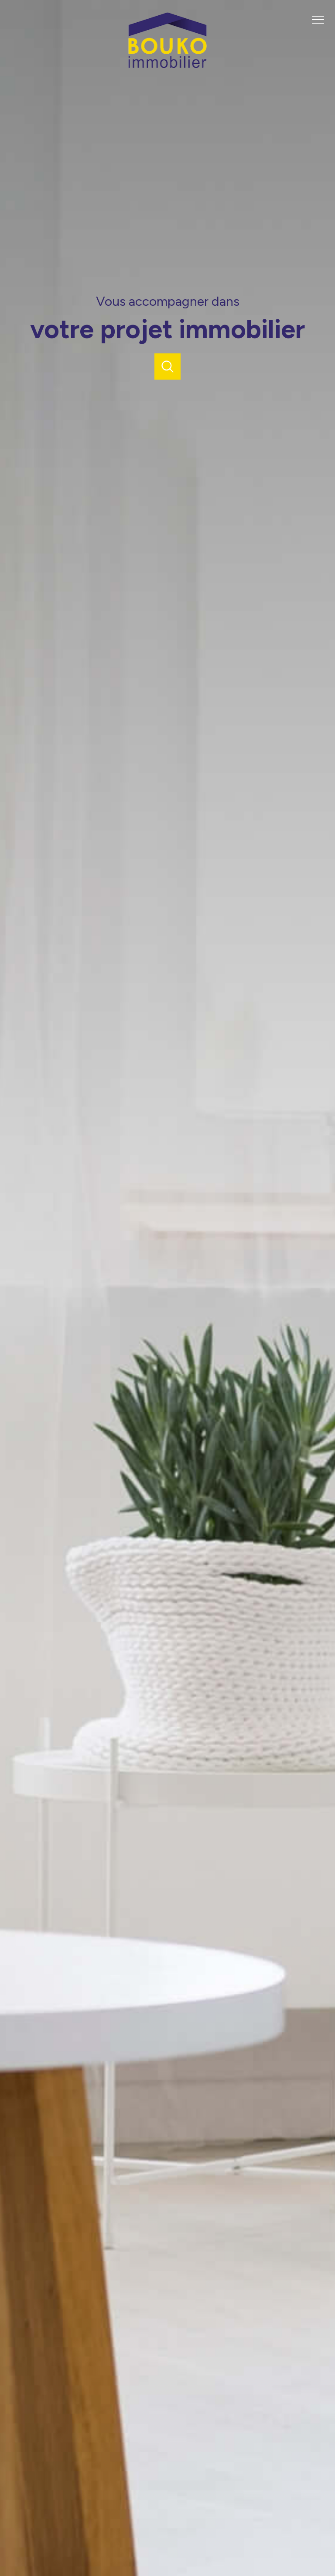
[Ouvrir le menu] (321, 20)
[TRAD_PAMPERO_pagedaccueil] (167, 65)
